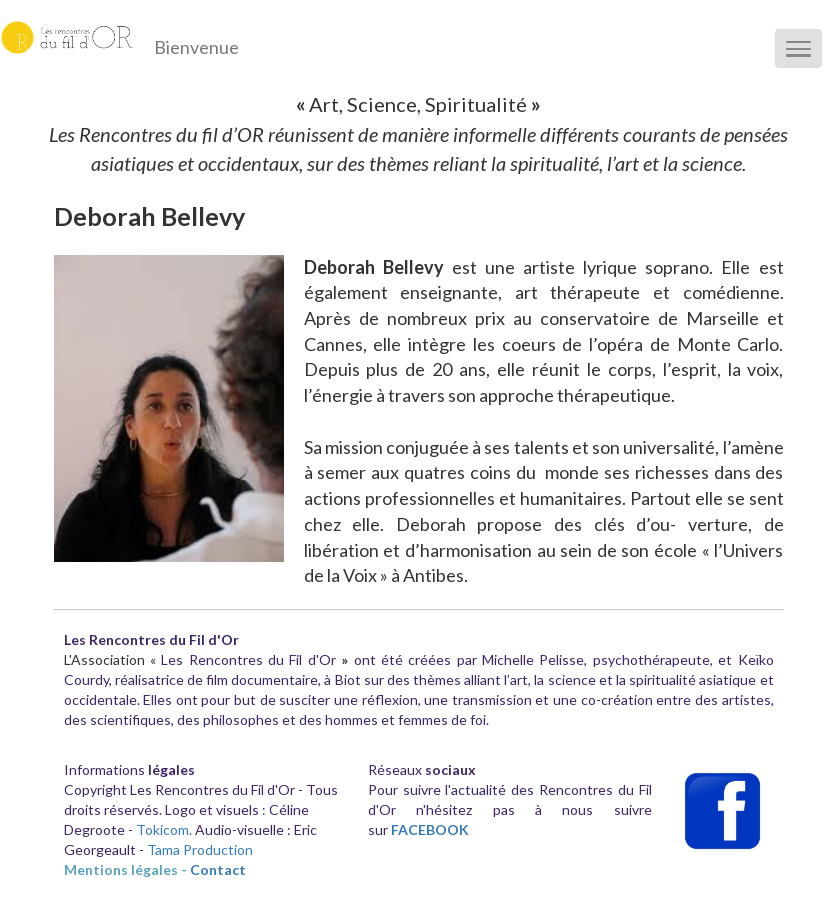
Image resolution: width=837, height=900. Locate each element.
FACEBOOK (430, 829)
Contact (218, 869)
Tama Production (200, 849)
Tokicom (162, 829)
